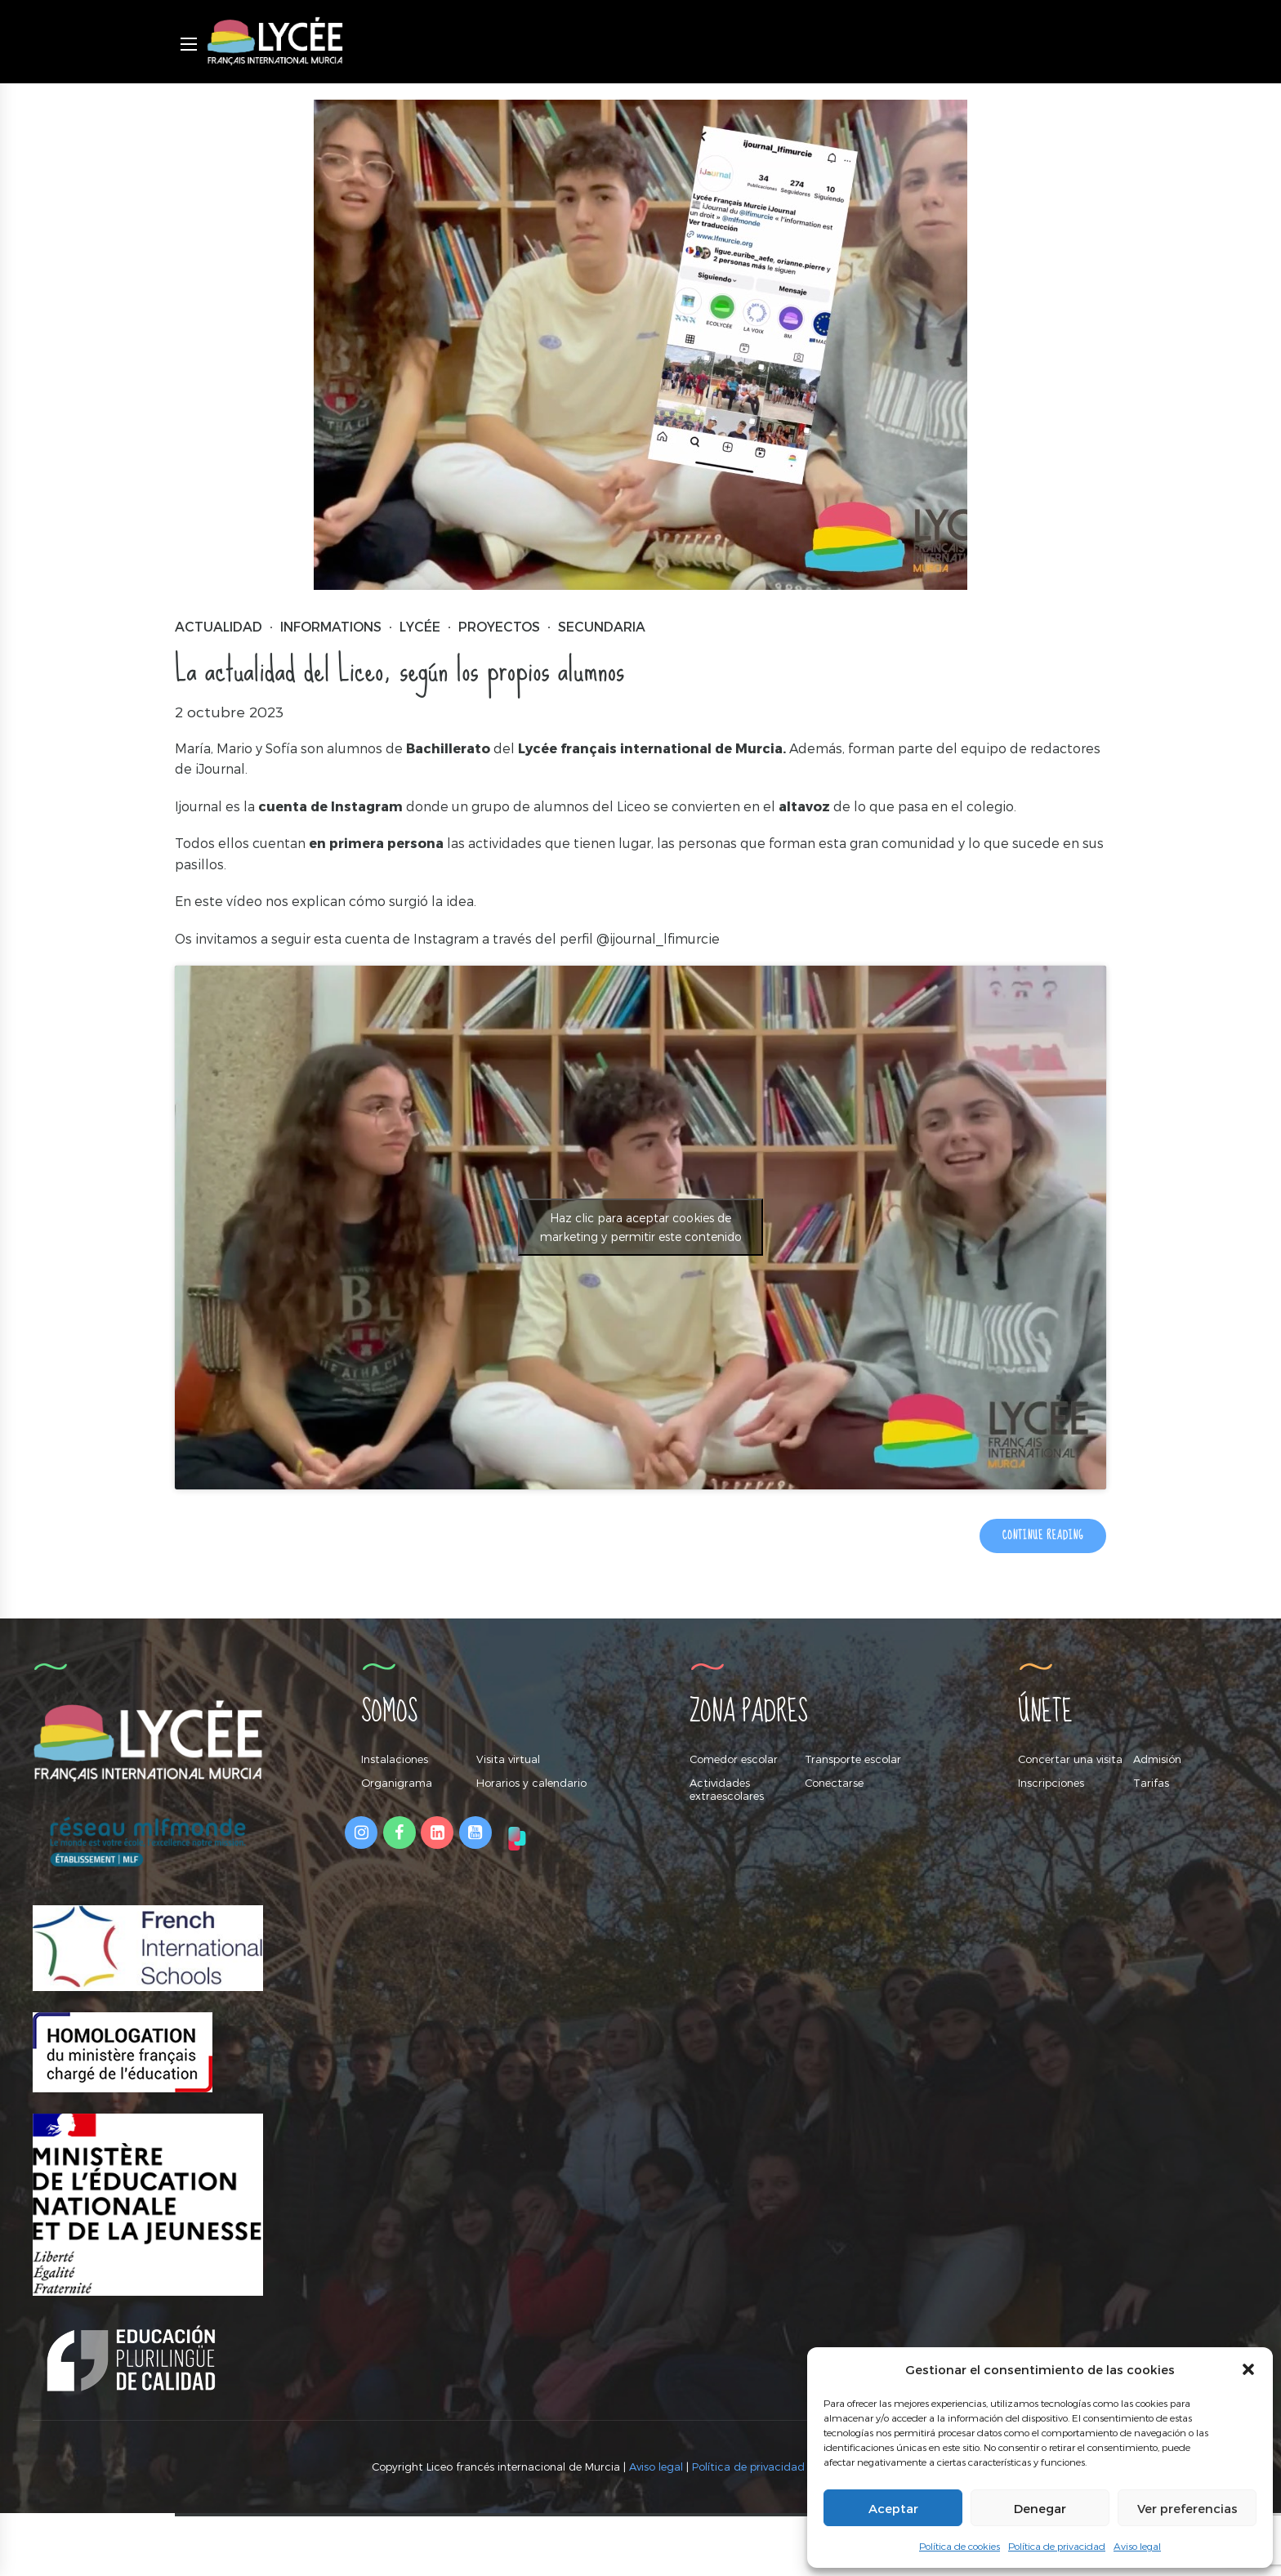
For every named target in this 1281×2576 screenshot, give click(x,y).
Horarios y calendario (531, 1782)
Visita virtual (508, 1759)
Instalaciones (394, 1759)
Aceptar (893, 2508)
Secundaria (601, 627)
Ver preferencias (1187, 2508)
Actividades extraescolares (727, 1789)
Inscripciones (1051, 1782)
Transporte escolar (853, 1759)
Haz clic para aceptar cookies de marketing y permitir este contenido (641, 1228)
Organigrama (396, 1782)
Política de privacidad (1056, 2545)
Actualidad (218, 627)
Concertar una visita (1070, 1759)
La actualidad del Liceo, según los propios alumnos (399, 670)
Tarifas (1151, 1782)
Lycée (419, 627)
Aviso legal (1137, 2545)
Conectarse (834, 1782)
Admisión (1157, 1759)
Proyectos (499, 627)
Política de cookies (959, 2545)
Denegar (1040, 2508)
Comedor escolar (734, 1759)
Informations (331, 627)
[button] (1248, 2369)
